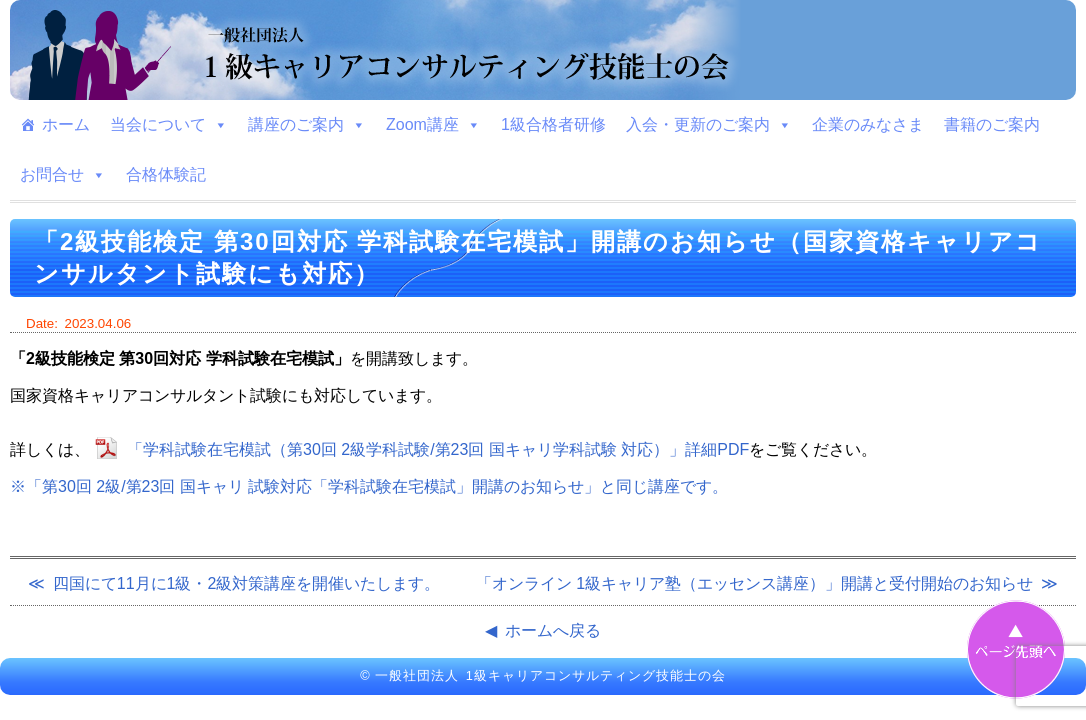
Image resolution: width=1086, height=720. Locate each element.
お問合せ (63, 175)
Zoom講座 (433, 125)
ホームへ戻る (553, 630)
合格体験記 (166, 174)
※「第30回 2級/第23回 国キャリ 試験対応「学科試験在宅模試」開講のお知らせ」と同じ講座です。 (369, 486)
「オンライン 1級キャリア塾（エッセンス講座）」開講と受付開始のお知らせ (754, 583)
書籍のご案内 (992, 124)
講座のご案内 (307, 125)
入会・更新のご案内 (709, 125)
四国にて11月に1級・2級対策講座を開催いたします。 (247, 583)
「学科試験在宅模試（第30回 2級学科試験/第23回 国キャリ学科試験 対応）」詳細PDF (438, 449)
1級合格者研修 (553, 124)
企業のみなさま (868, 124)
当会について (169, 125)
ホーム (66, 124)
